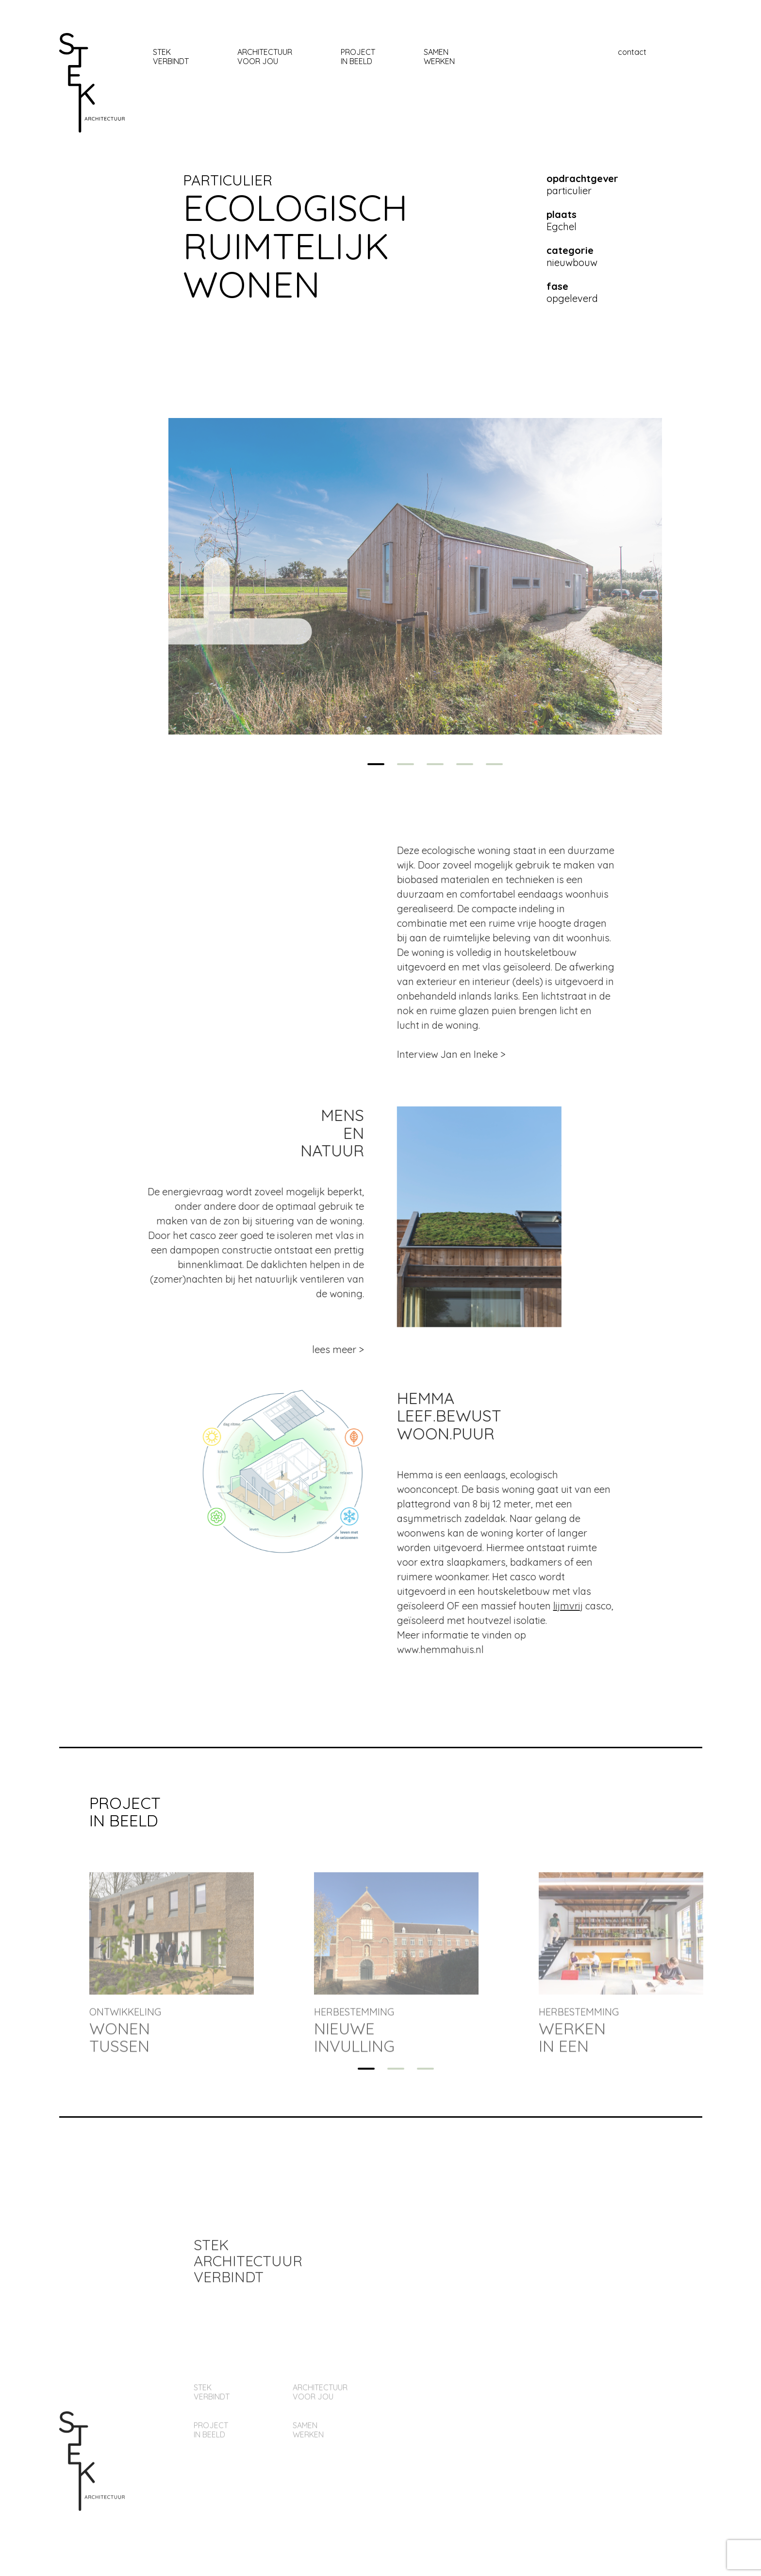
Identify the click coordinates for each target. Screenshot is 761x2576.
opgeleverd (572, 292)
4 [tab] (464, 764)
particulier (227, 180)
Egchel (561, 220)
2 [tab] (405, 764)
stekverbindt (171, 57)
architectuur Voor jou (264, 57)
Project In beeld (358, 57)
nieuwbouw (571, 256)
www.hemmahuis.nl (477, 1649)
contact (632, 52)
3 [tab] (435, 764)
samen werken (439, 57)
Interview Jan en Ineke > (488, 1054)
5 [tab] (494, 764)
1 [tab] (375, 764)
